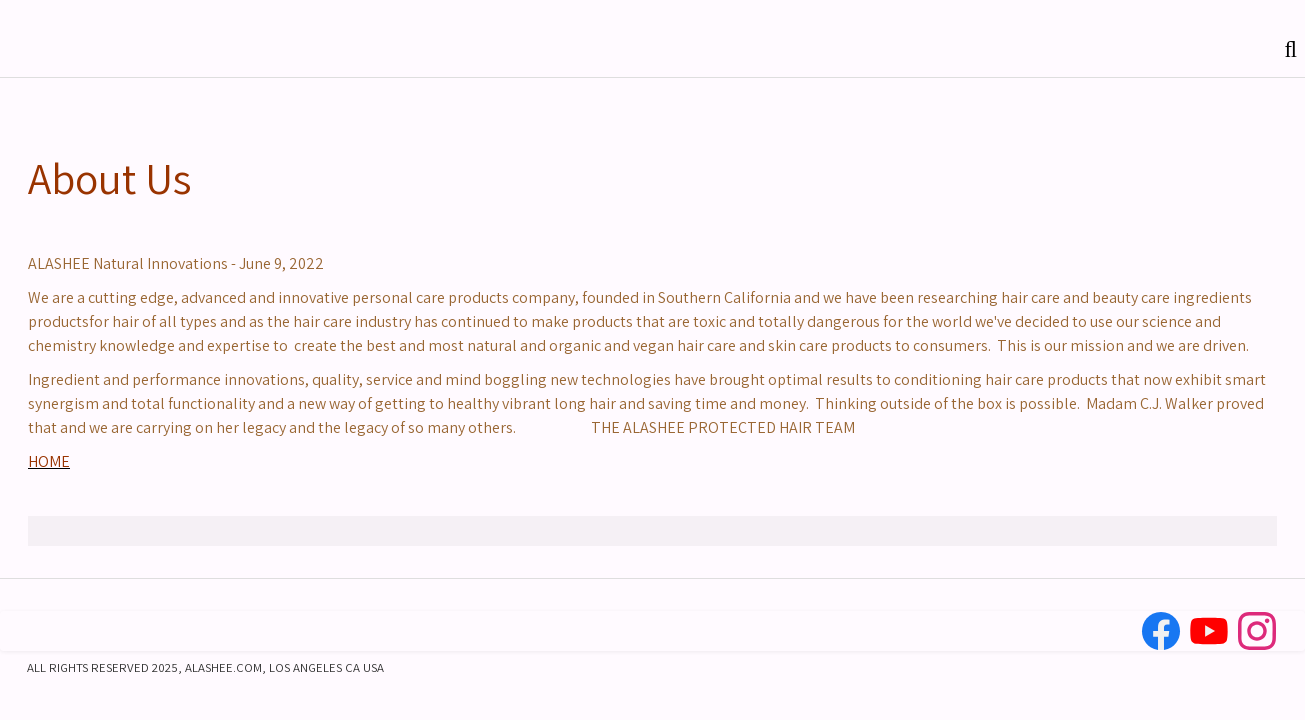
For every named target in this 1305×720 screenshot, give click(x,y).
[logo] (31, 44)
